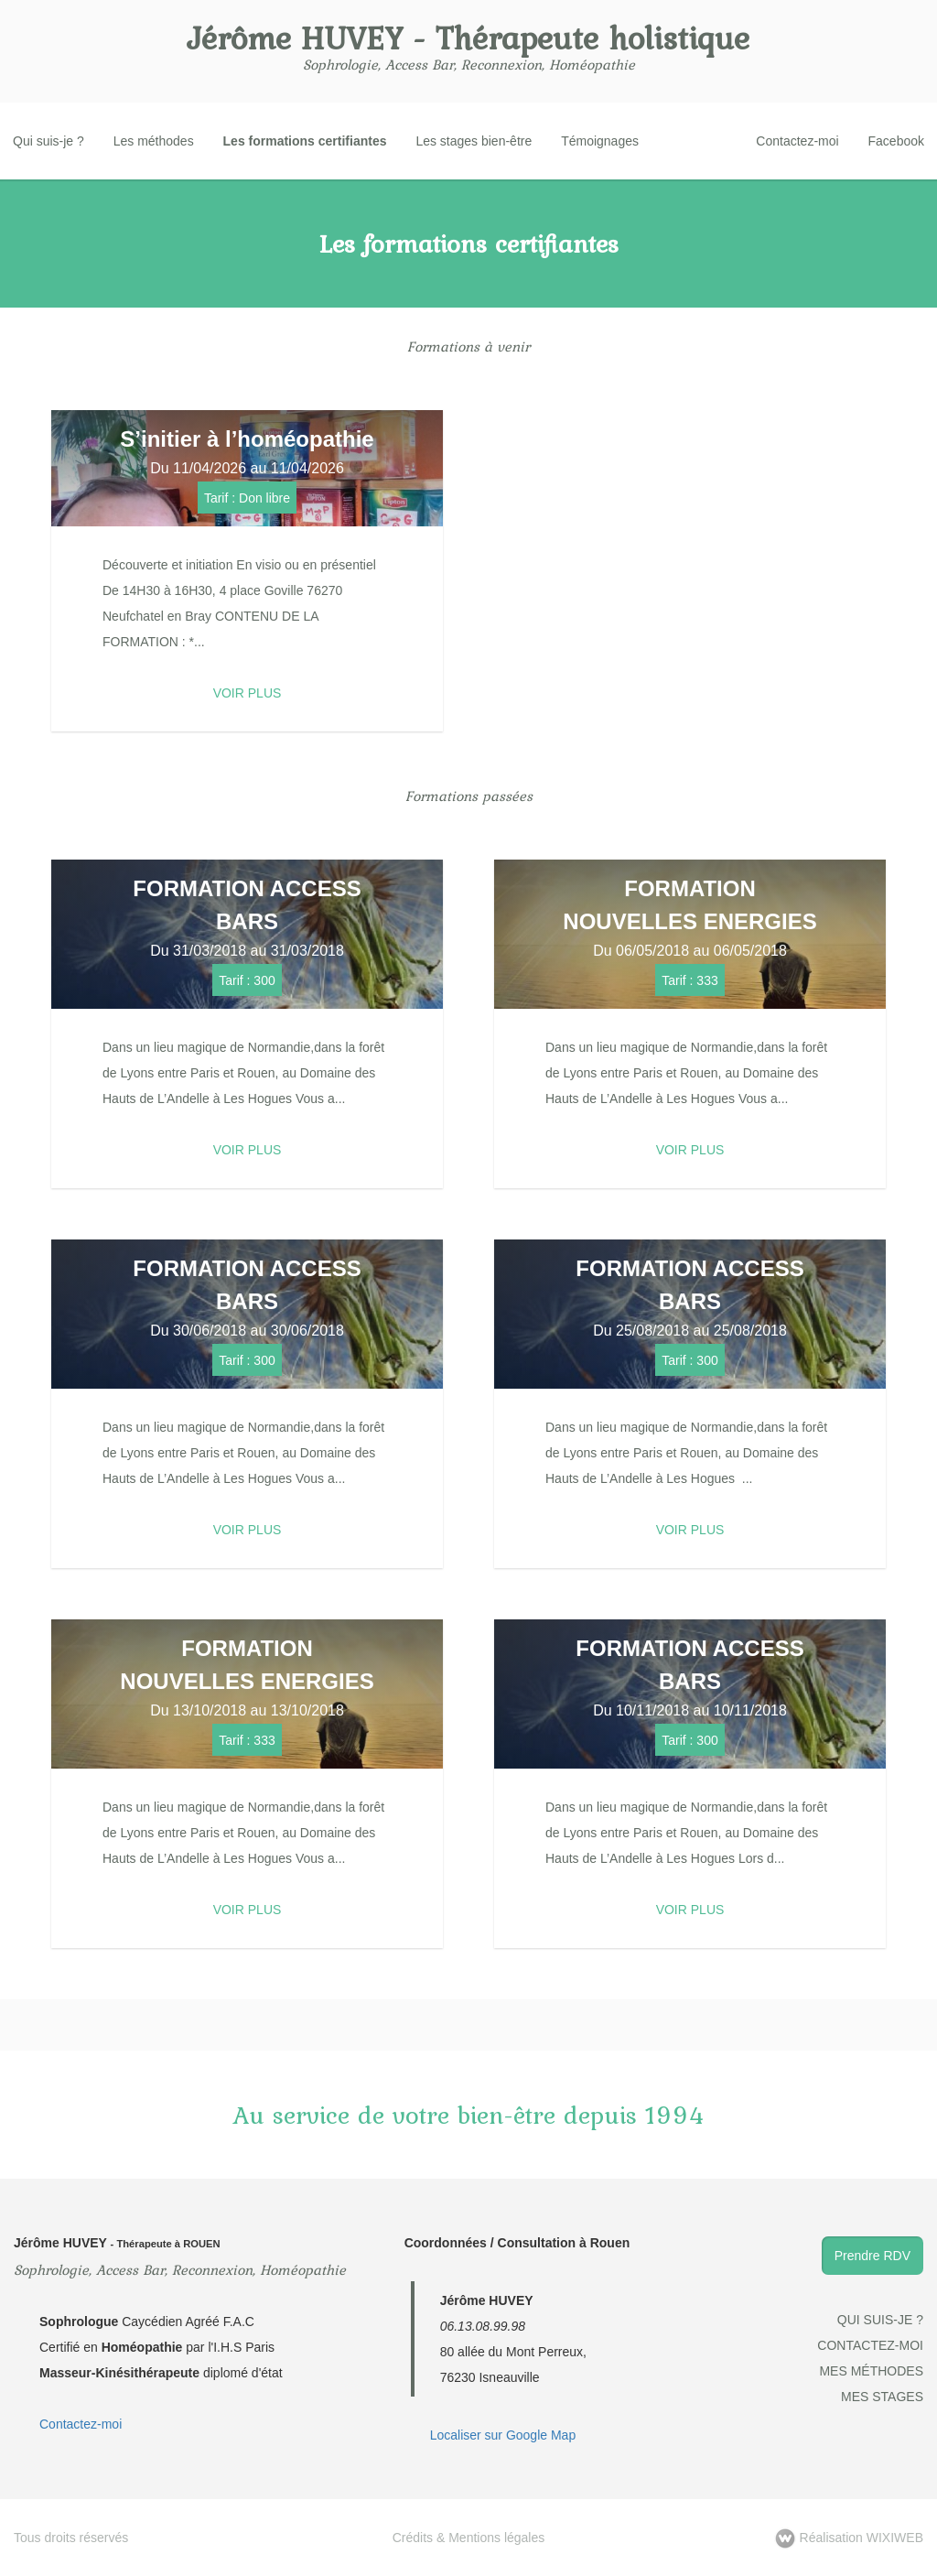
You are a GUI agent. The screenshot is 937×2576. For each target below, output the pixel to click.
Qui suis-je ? (48, 141)
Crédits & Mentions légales (469, 2537)
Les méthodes (153, 141)
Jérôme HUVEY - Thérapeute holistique (468, 38)
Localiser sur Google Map (503, 2435)
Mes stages (882, 2396)
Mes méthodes (871, 2371)
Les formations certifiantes (305, 141)
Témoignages (600, 141)
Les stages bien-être (473, 141)
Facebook (896, 141)
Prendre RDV (872, 2255)
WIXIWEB (848, 2537)
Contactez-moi (797, 141)
